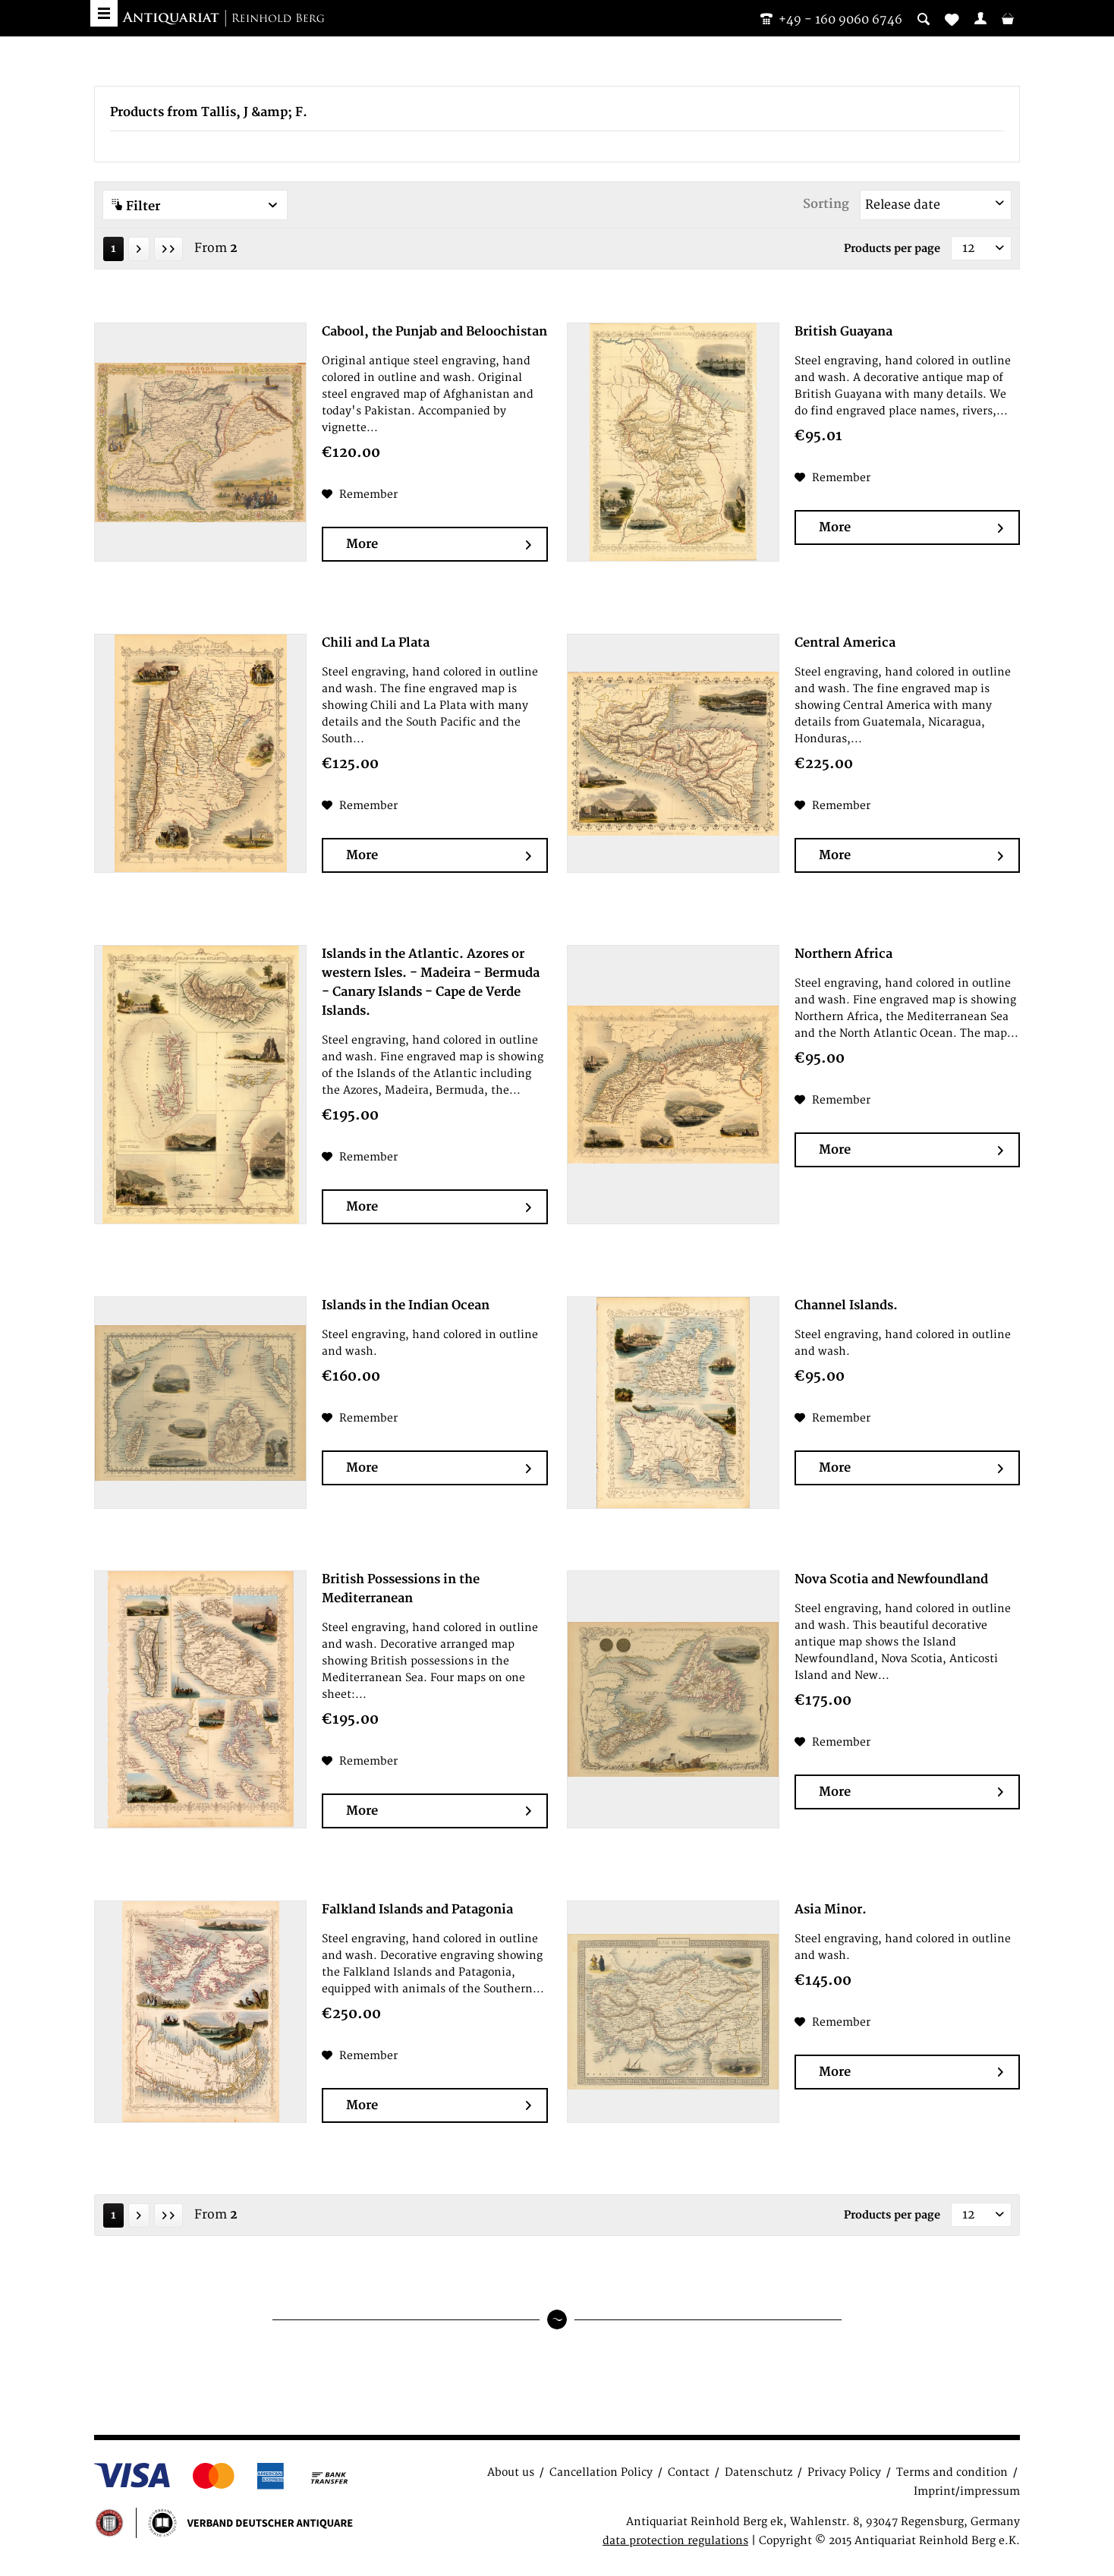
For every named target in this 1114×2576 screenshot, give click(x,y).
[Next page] (138, 249)
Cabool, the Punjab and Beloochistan (434, 331)
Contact (689, 2472)
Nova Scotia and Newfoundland (891, 1579)
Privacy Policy (844, 2472)
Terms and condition (952, 2472)
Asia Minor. (831, 1909)
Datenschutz (758, 2472)
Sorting (826, 204)
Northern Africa (843, 954)
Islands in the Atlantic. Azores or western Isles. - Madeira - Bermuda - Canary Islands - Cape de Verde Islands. (431, 982)
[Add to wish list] (360, 495)
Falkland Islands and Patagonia (417, 1909)
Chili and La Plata (376, 642)
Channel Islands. (846, 1305)
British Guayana (843, 331)
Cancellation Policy (601, 2472)
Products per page (892, 248)
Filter (195, 206)
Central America (845, 642)
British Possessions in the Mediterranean (401, 1589)
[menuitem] (980, 18)
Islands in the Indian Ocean (405, 1305)
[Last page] (168, 249)
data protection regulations (675, 2540)
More (438, 545)
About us (510, 2472)
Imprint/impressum (967, 2491)
